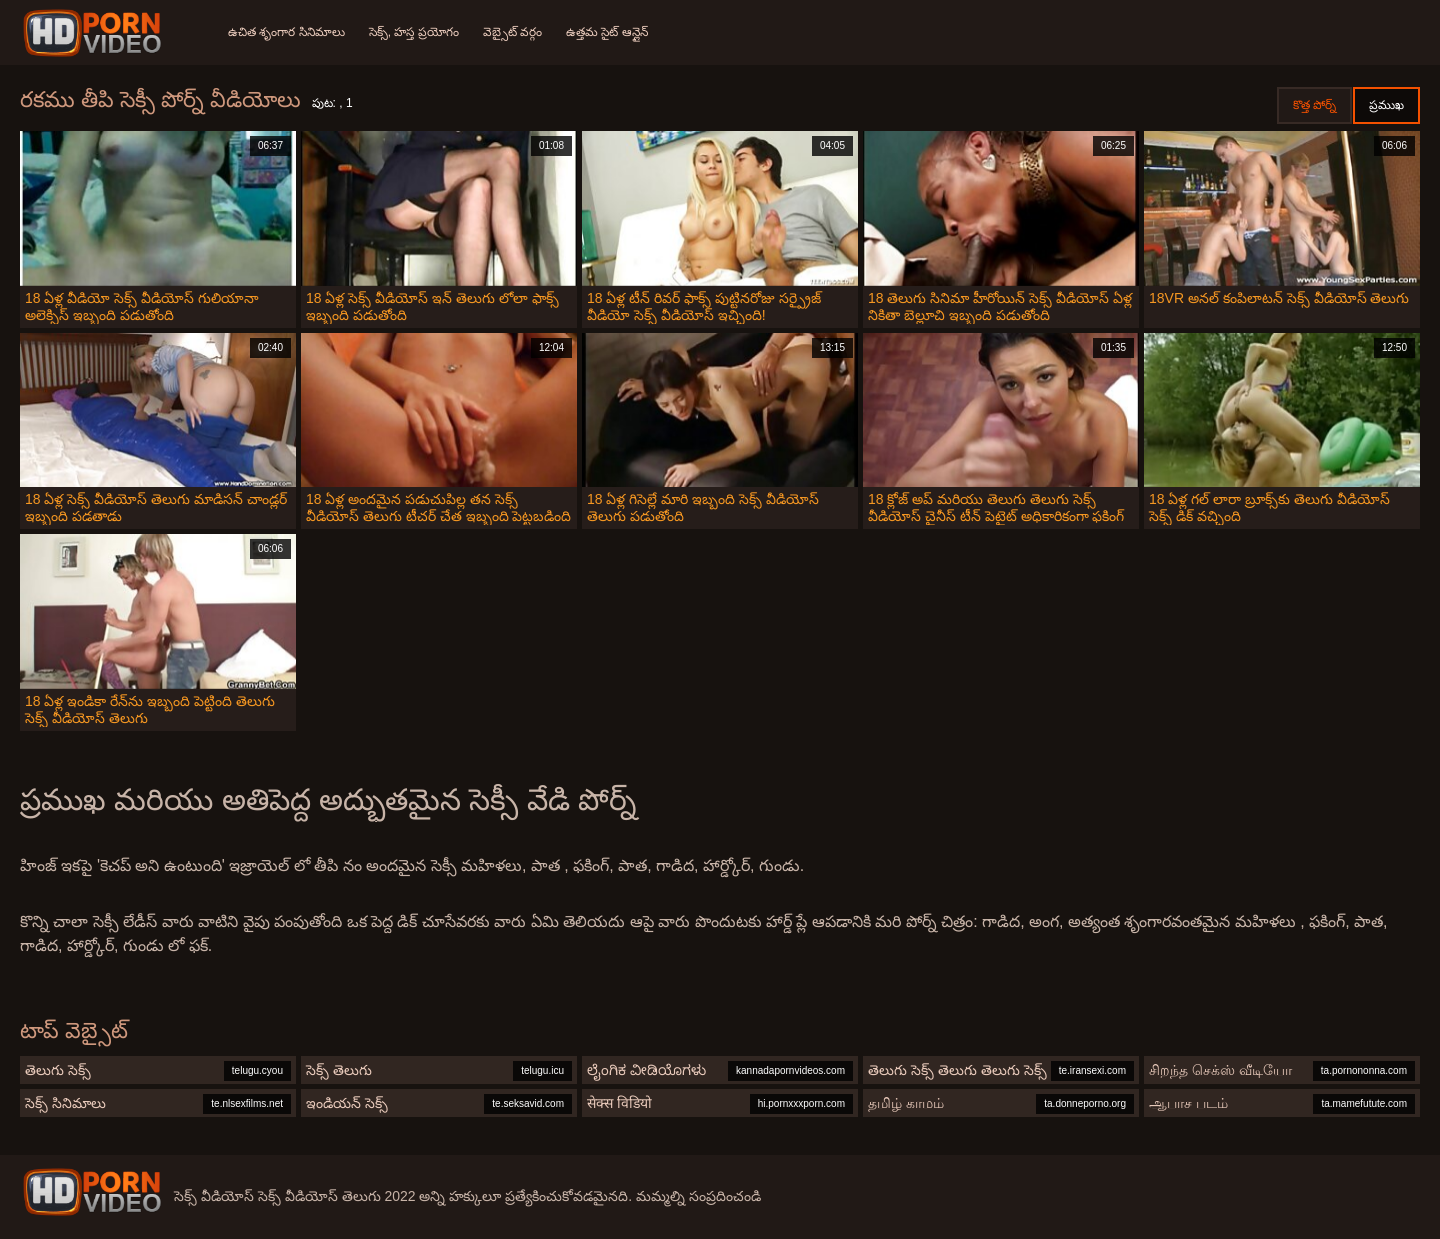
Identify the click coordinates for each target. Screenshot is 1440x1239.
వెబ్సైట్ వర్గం (512, 32)
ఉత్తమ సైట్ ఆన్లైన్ (607, 32)
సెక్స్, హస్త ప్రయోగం (414, 32)
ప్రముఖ (1386, 105)
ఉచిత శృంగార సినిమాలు (286, 32)
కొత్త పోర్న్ (1314, 105)
